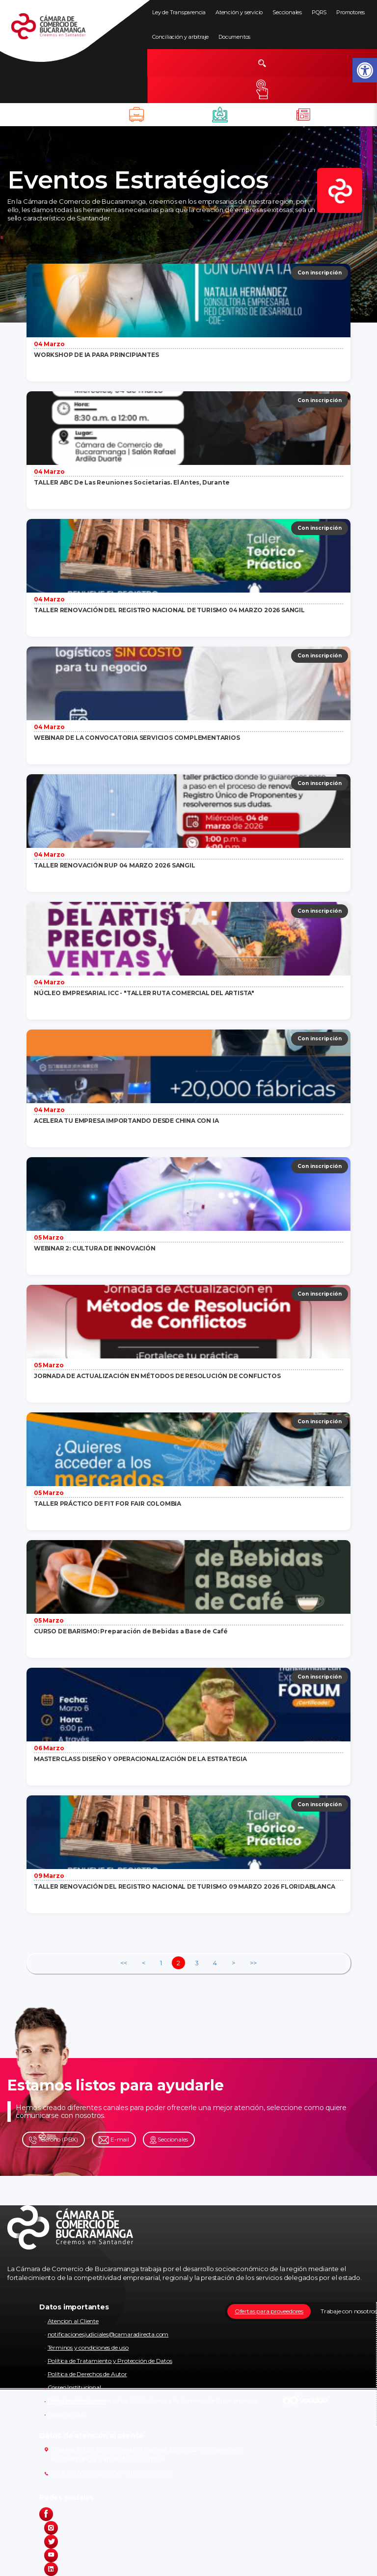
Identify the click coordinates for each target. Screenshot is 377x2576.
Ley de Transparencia (179, 12)
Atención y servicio (239, 12)
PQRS (319, 12)
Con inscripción (319, 273)
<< (123, 1963)
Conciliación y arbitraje (180, 36)
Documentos (234, 36)
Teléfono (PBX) (53, 2140)
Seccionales (287, 12)
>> (253, 1963)
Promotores (350, 12)
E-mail (114, 2140)
